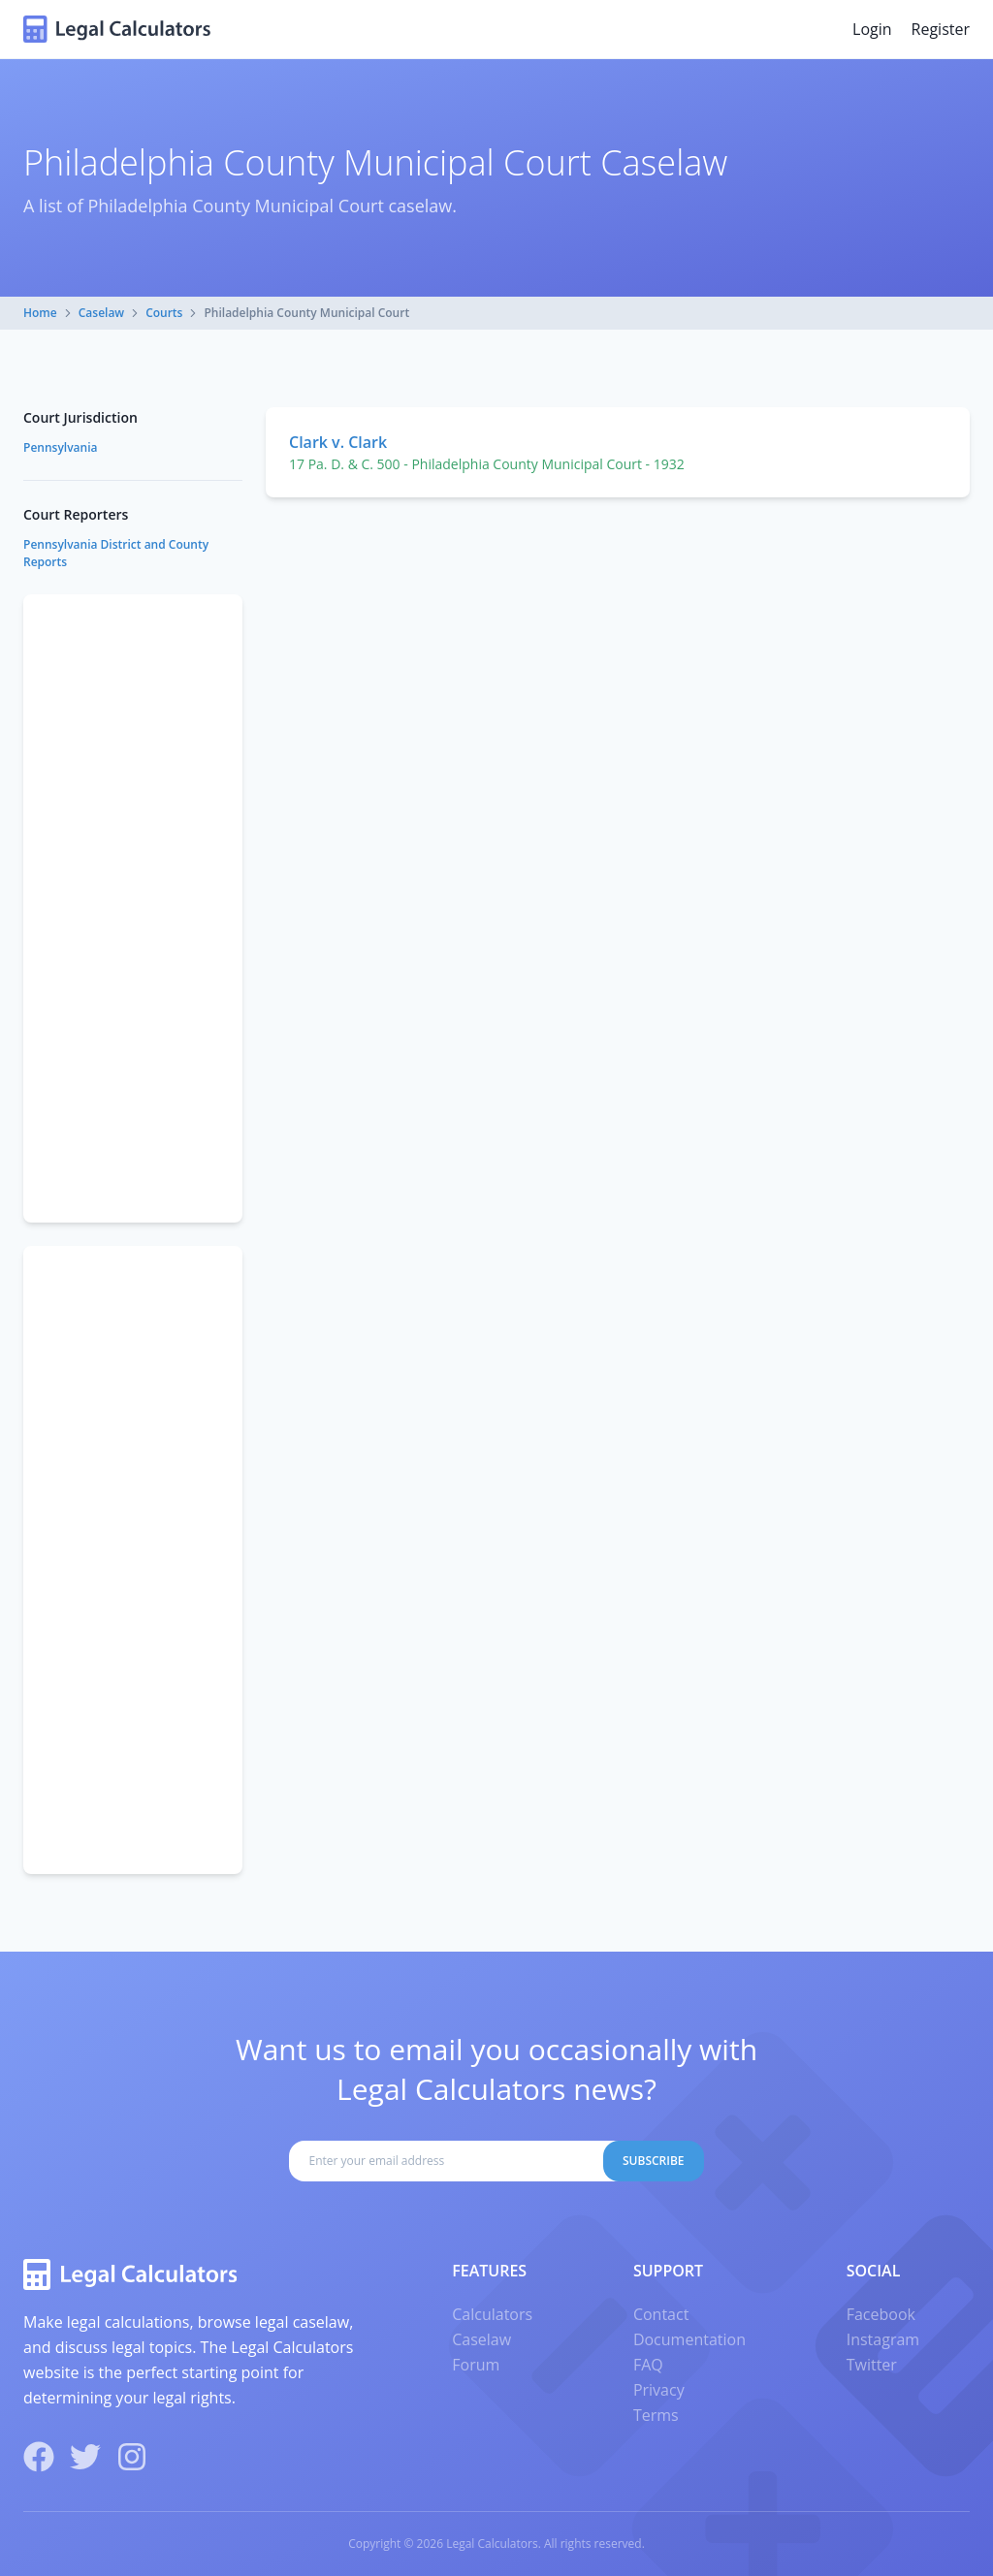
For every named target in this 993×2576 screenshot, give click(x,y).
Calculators (492, 2314)
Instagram (883, 2339)
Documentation (689, 2339)
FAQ (648, 2364)
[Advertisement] (133, 908)
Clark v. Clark (338, 442)
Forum (475, 2364)
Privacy (659, 2390)
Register (941, 29)
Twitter (872, 2364)
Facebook (881, 2314)
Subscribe (654, 2160)
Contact (661, 2314)
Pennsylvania (60, 447)
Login (872, 29)
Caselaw (101, 312)
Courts (163, 312)
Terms (656, 2415)
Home (40, 312)
